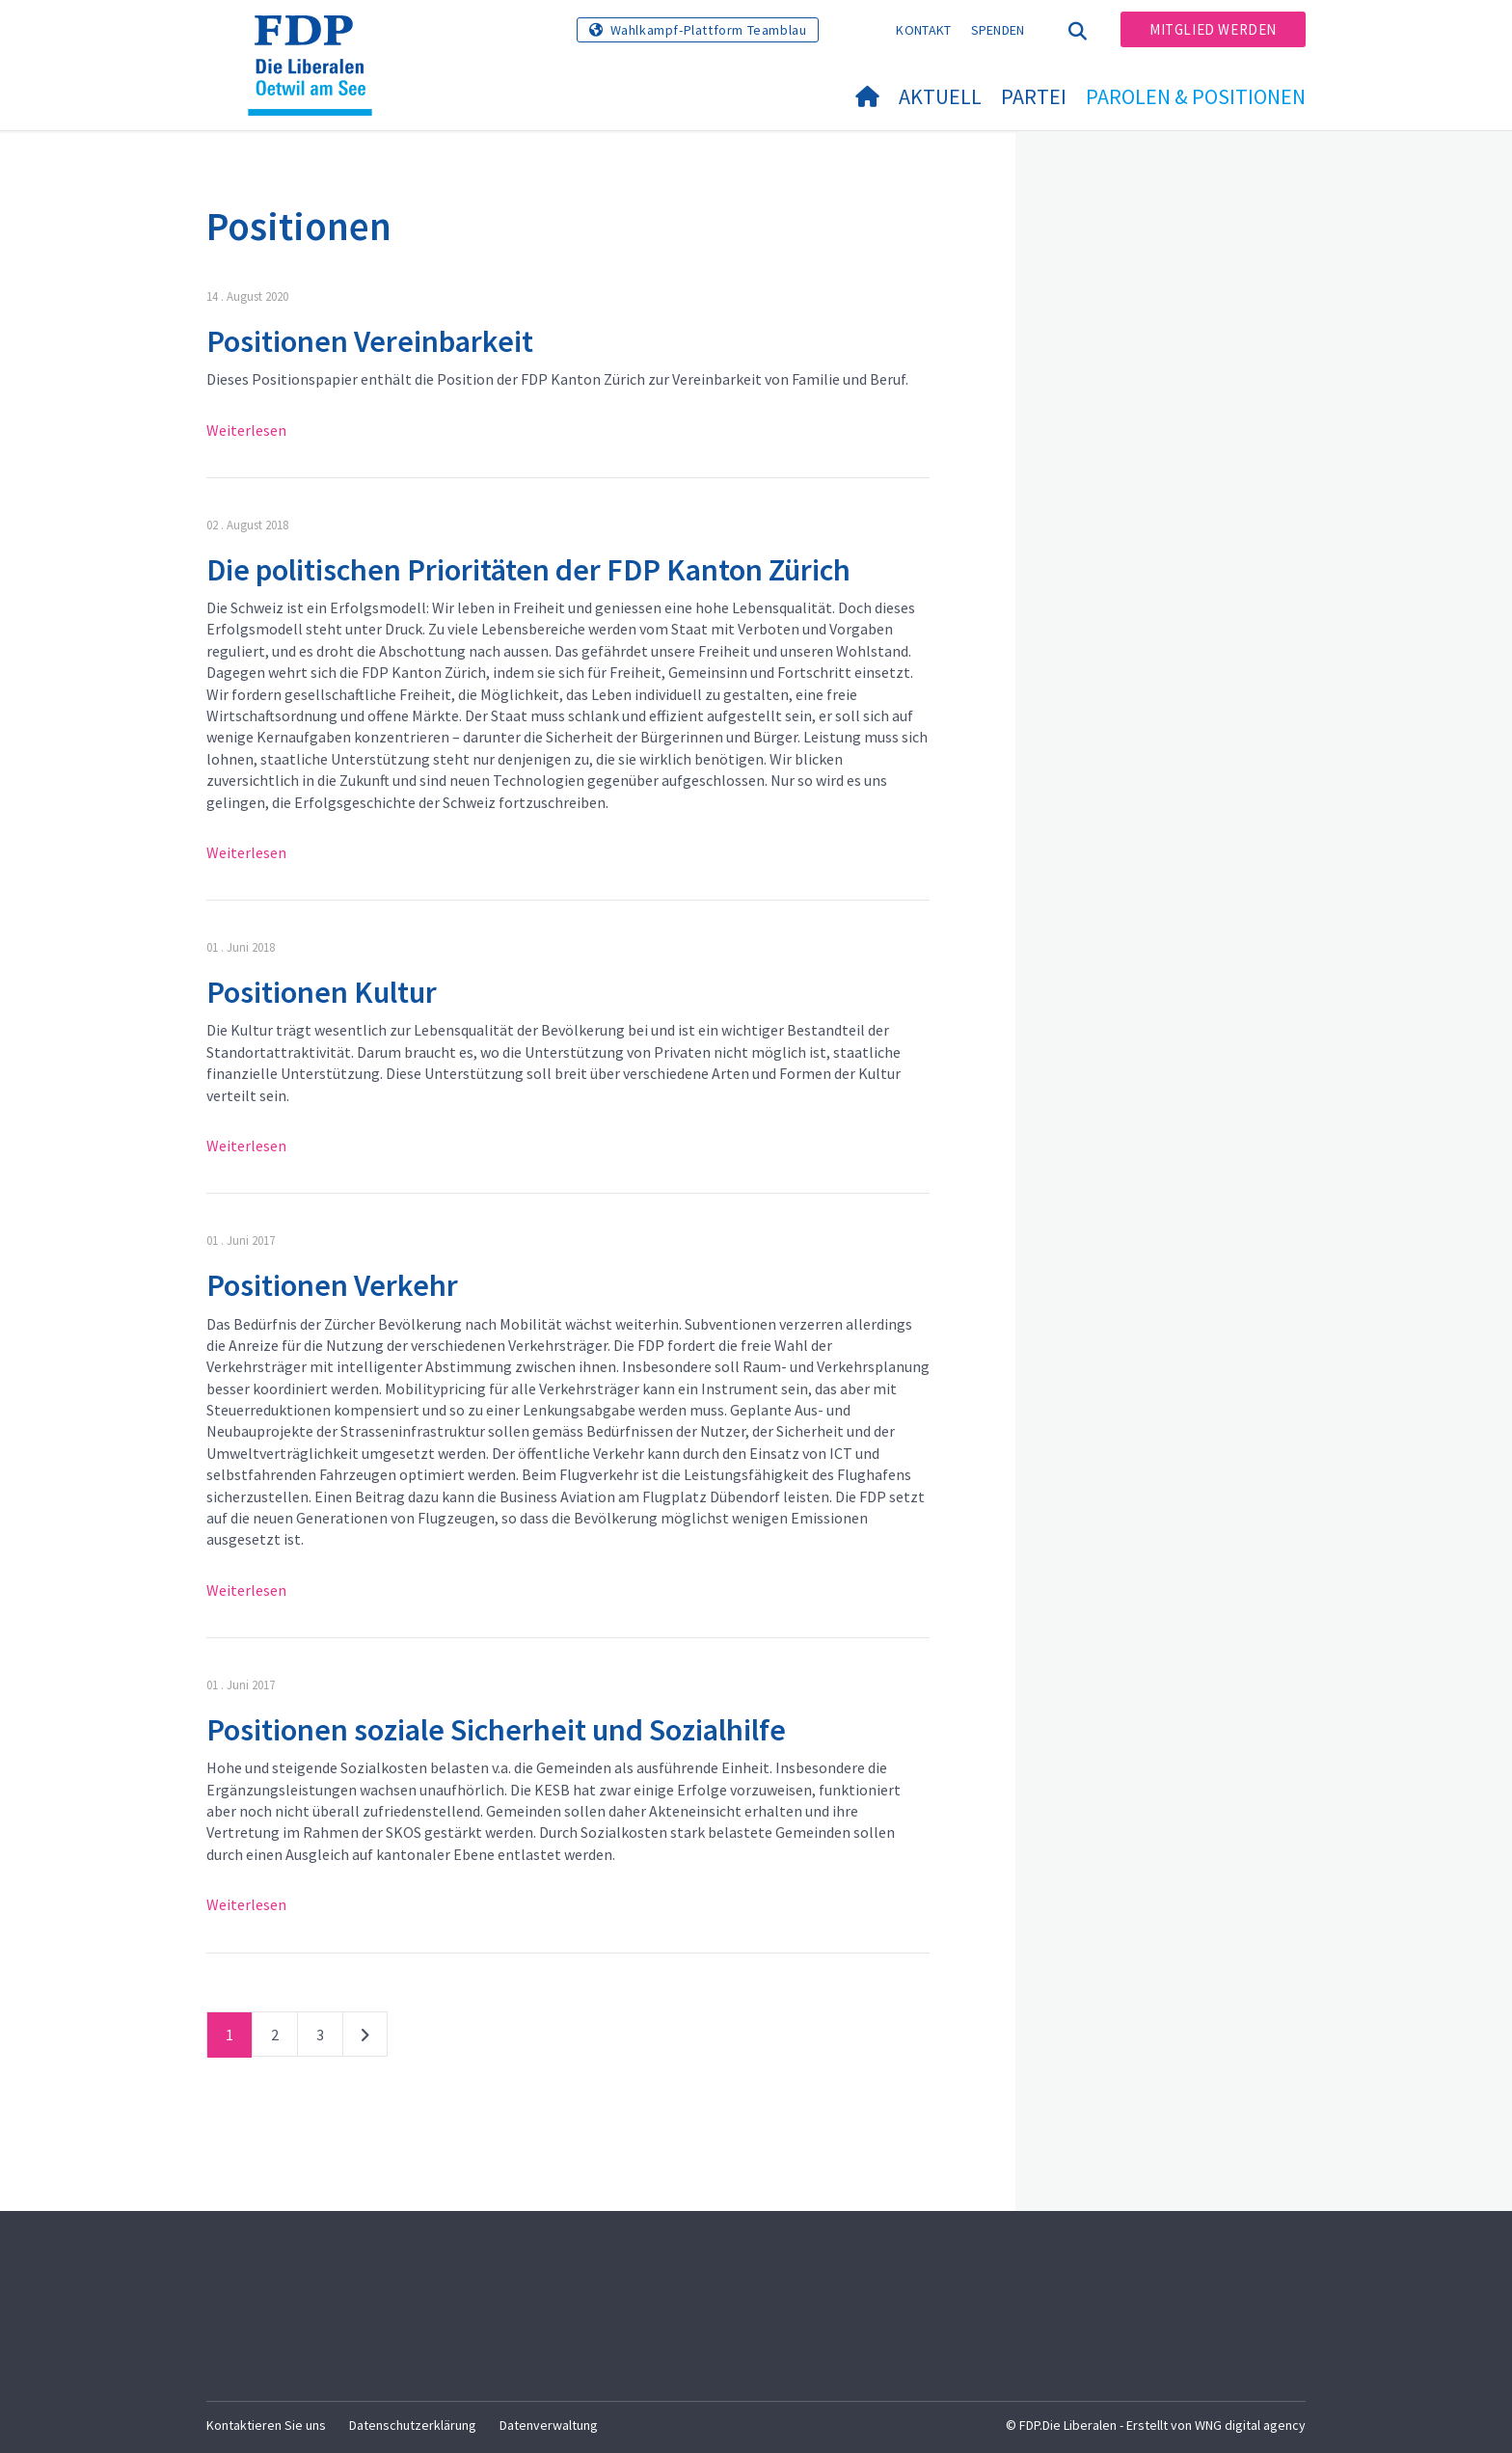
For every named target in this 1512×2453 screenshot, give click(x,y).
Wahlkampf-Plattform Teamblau (708, 30)
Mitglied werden (1213, 29)
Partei (1033, 96)
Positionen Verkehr (332, 1285)
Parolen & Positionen (1196, 96)
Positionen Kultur (321, 992)
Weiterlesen (246, 430)
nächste (365, 2038)
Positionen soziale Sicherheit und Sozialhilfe (496, 1730)
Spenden (998, 30)
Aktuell (940, 96)
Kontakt (923, 30)
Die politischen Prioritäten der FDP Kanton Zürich (528, 570)
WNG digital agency (1250, 2425)
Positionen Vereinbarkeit (369, 341)
